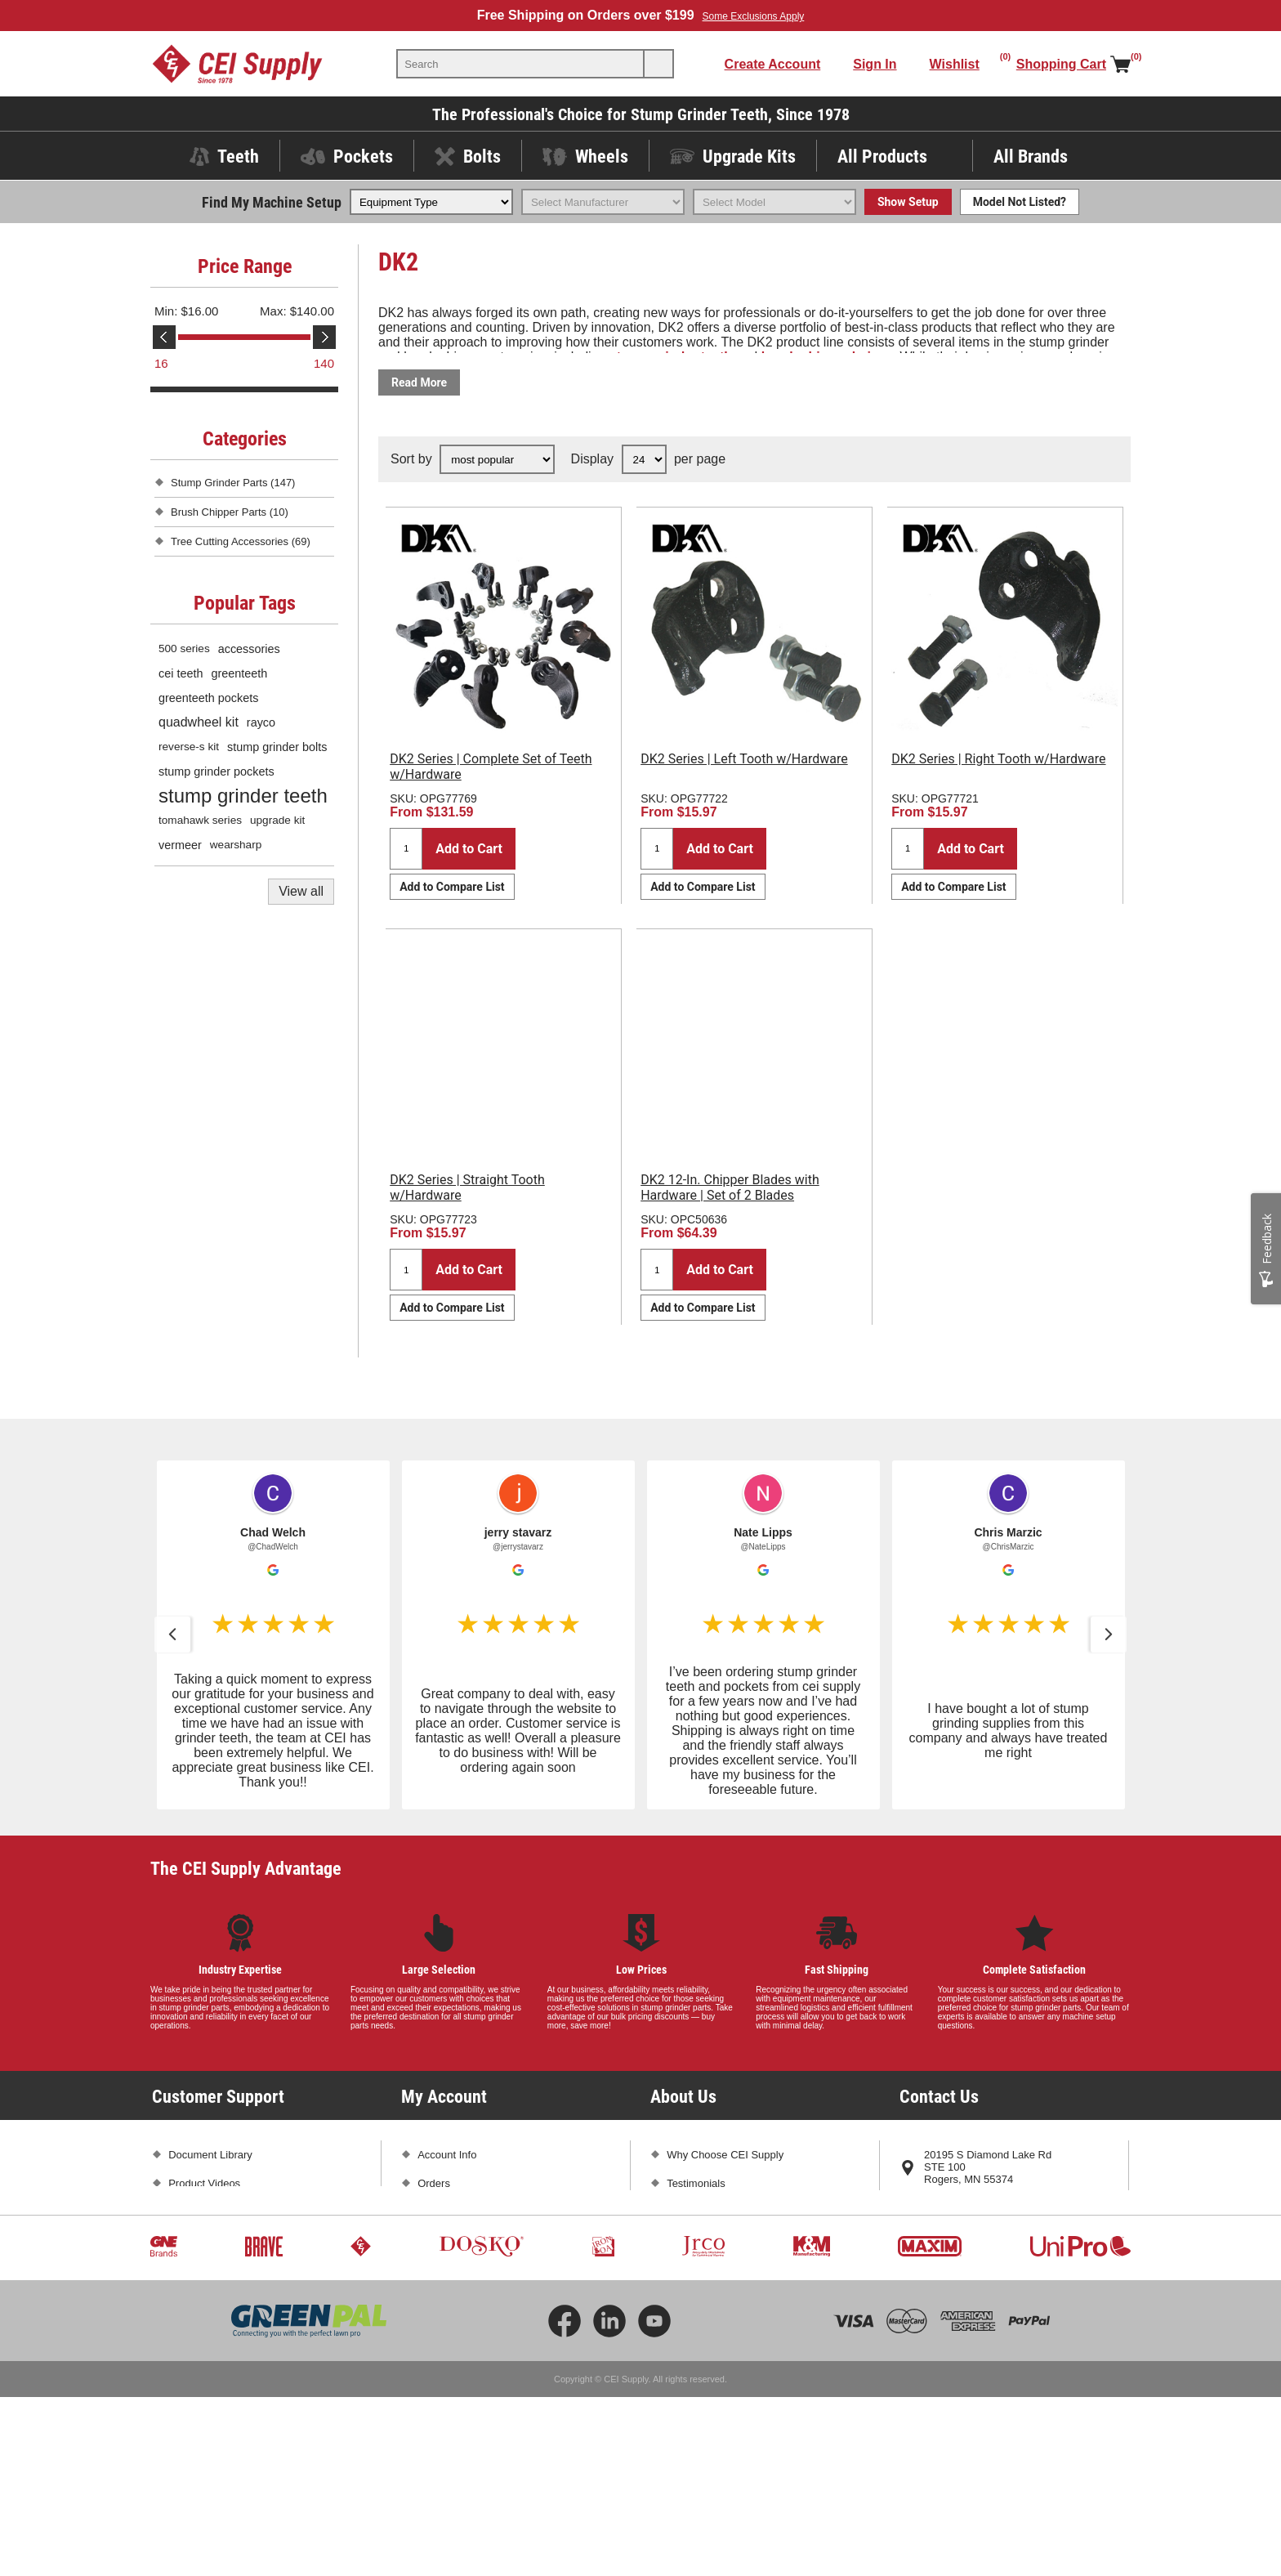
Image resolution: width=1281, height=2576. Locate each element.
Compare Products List (471, 2298)
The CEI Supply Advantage (245, 1868)
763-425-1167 (1041, 2208)
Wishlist (435, 2269)
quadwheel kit (198, 722)
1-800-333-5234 (962, 2208)
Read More (419, 382)
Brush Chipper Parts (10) (229, 512)
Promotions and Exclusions (232, 2269)
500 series (184, 648)
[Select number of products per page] (644, 459)
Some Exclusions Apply (754, 16)
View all (301, 891)
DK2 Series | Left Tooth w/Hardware (744, 759)
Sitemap (188, 2355)
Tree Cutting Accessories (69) (240, 541)
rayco (261, 722)
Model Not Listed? (1019, 201)
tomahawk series (200, 820)
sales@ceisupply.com (975, 2236)
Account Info (446, 2155)
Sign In (874, 64)
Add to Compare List (451, 886)
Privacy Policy (201, 2298)
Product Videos (204, 2183)
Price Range (245, 266)
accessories (249, 648)
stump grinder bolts (277, 747)
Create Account (773, 64)
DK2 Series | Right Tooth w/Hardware (998, 759)
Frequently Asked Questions (234, 2212)
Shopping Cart (451, 2240)
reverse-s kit (188, 746)
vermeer (180, 845)
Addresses (442, 2212)
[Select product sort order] (497, 459)
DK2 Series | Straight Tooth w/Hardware (467, 1187)
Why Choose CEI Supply (725, 2155)
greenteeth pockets (208, 697)
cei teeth (180, 673)
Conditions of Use (210, 2326)
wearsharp (235, 845)
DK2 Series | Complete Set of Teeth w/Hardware (490, 766)
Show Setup (908, 201)
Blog (677, 2212)
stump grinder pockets (216, 771)
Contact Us (950, 2265)
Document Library (210, 2155)
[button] (172, 1634)
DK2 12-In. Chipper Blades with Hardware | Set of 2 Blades (729, 1187)
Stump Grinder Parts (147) (233, 482)
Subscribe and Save (714, 2240)
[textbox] (520, 64)
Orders (433, 2183)
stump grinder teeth (243, 796)
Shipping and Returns (219, 2240)
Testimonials (696, 2183)
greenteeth (239, 673)
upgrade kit (277, 820)
